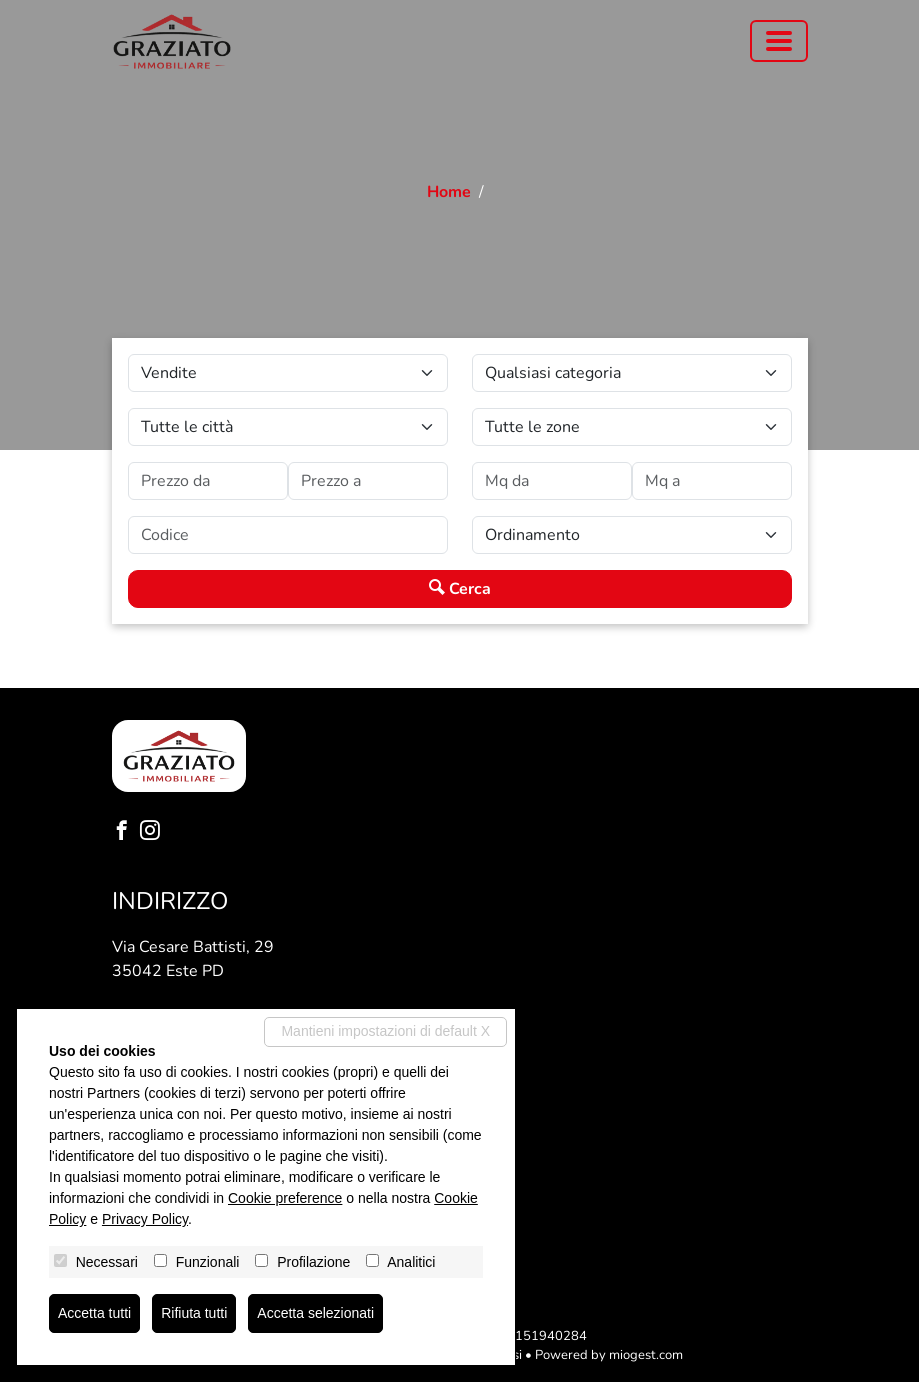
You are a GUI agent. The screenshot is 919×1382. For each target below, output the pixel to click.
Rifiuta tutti (194, 1313)
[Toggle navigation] (779, 41)
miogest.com (646, 1355)
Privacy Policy (145, 1219)
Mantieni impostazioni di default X (385, 1031)
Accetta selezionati (315, 1313)
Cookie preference (285, 1198)
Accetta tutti (94, 1313)
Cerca (460, 589)
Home (449, 192)
